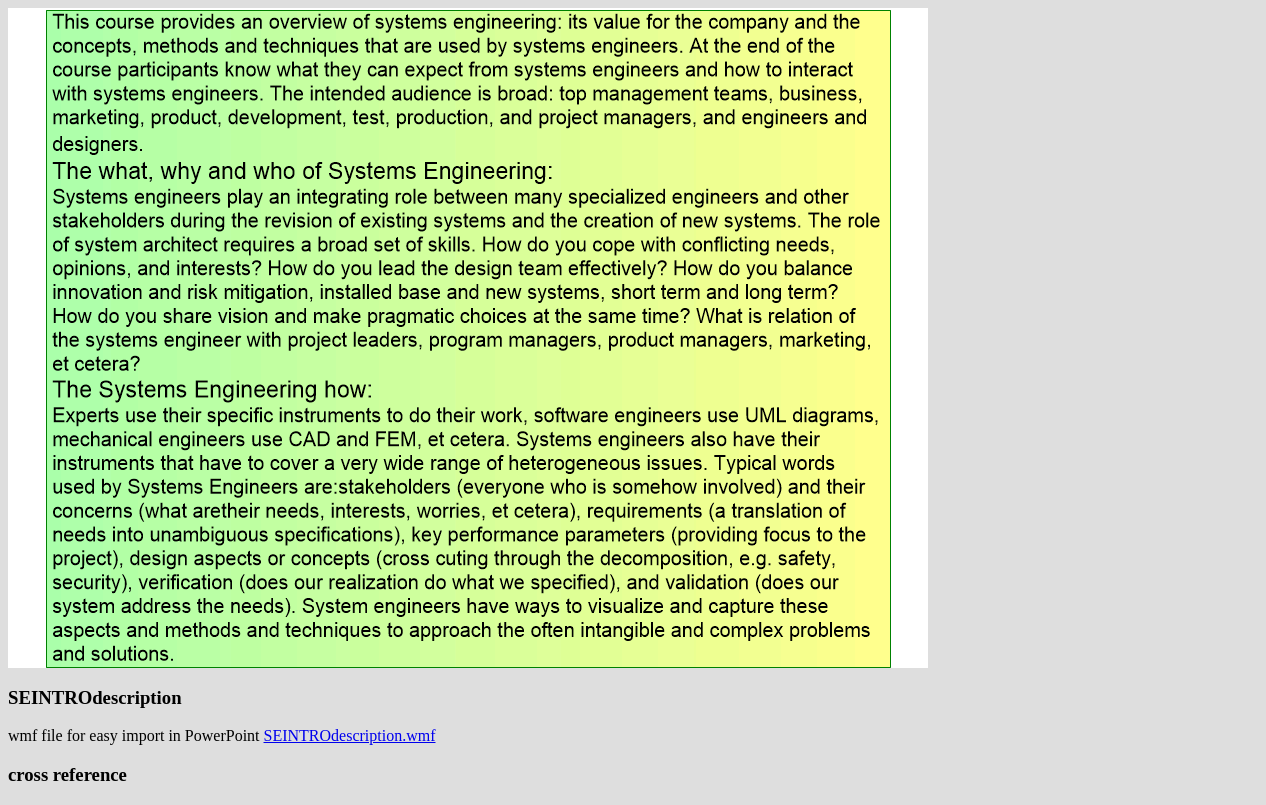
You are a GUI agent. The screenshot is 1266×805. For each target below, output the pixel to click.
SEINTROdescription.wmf (350, 735)
